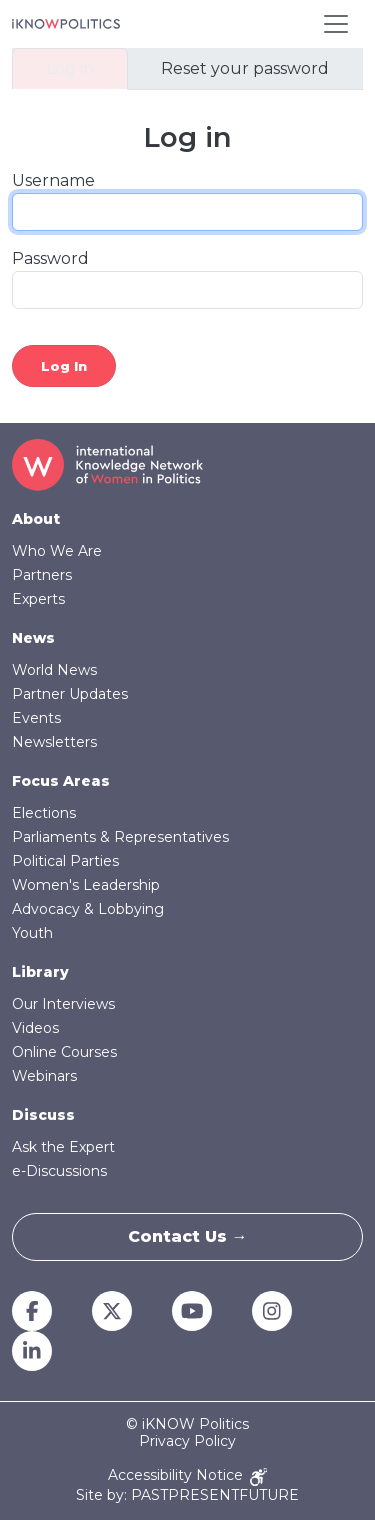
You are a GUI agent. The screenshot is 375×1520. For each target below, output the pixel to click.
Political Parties (65, 861)
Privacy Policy (187, 1441)
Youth (32, 933)
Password (50, 258)
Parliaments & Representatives (120, 837)
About (36, 519)
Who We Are (57, 551)
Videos (35, 1028)
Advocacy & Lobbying (88, 909)
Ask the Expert (63, 1147)
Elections (44, 813)
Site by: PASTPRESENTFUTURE (187, 1495)
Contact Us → (188, 1236)
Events (36, 718)
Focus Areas (61, 781)
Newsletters (54, 742)
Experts (38, 599)
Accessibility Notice (187, 1476)
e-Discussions (59, 1171)
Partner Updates (70, 694)
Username (53, 180)
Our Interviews (63, 1004)
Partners (42, 575)
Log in (70, 68)
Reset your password (245, 68)
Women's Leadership (86, 885)
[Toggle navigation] (336, 24)
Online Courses (64, 1052)
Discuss (43, 1115)
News (33, 638)
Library (40, 972)
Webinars (44, 1076)
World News (54, 670)
